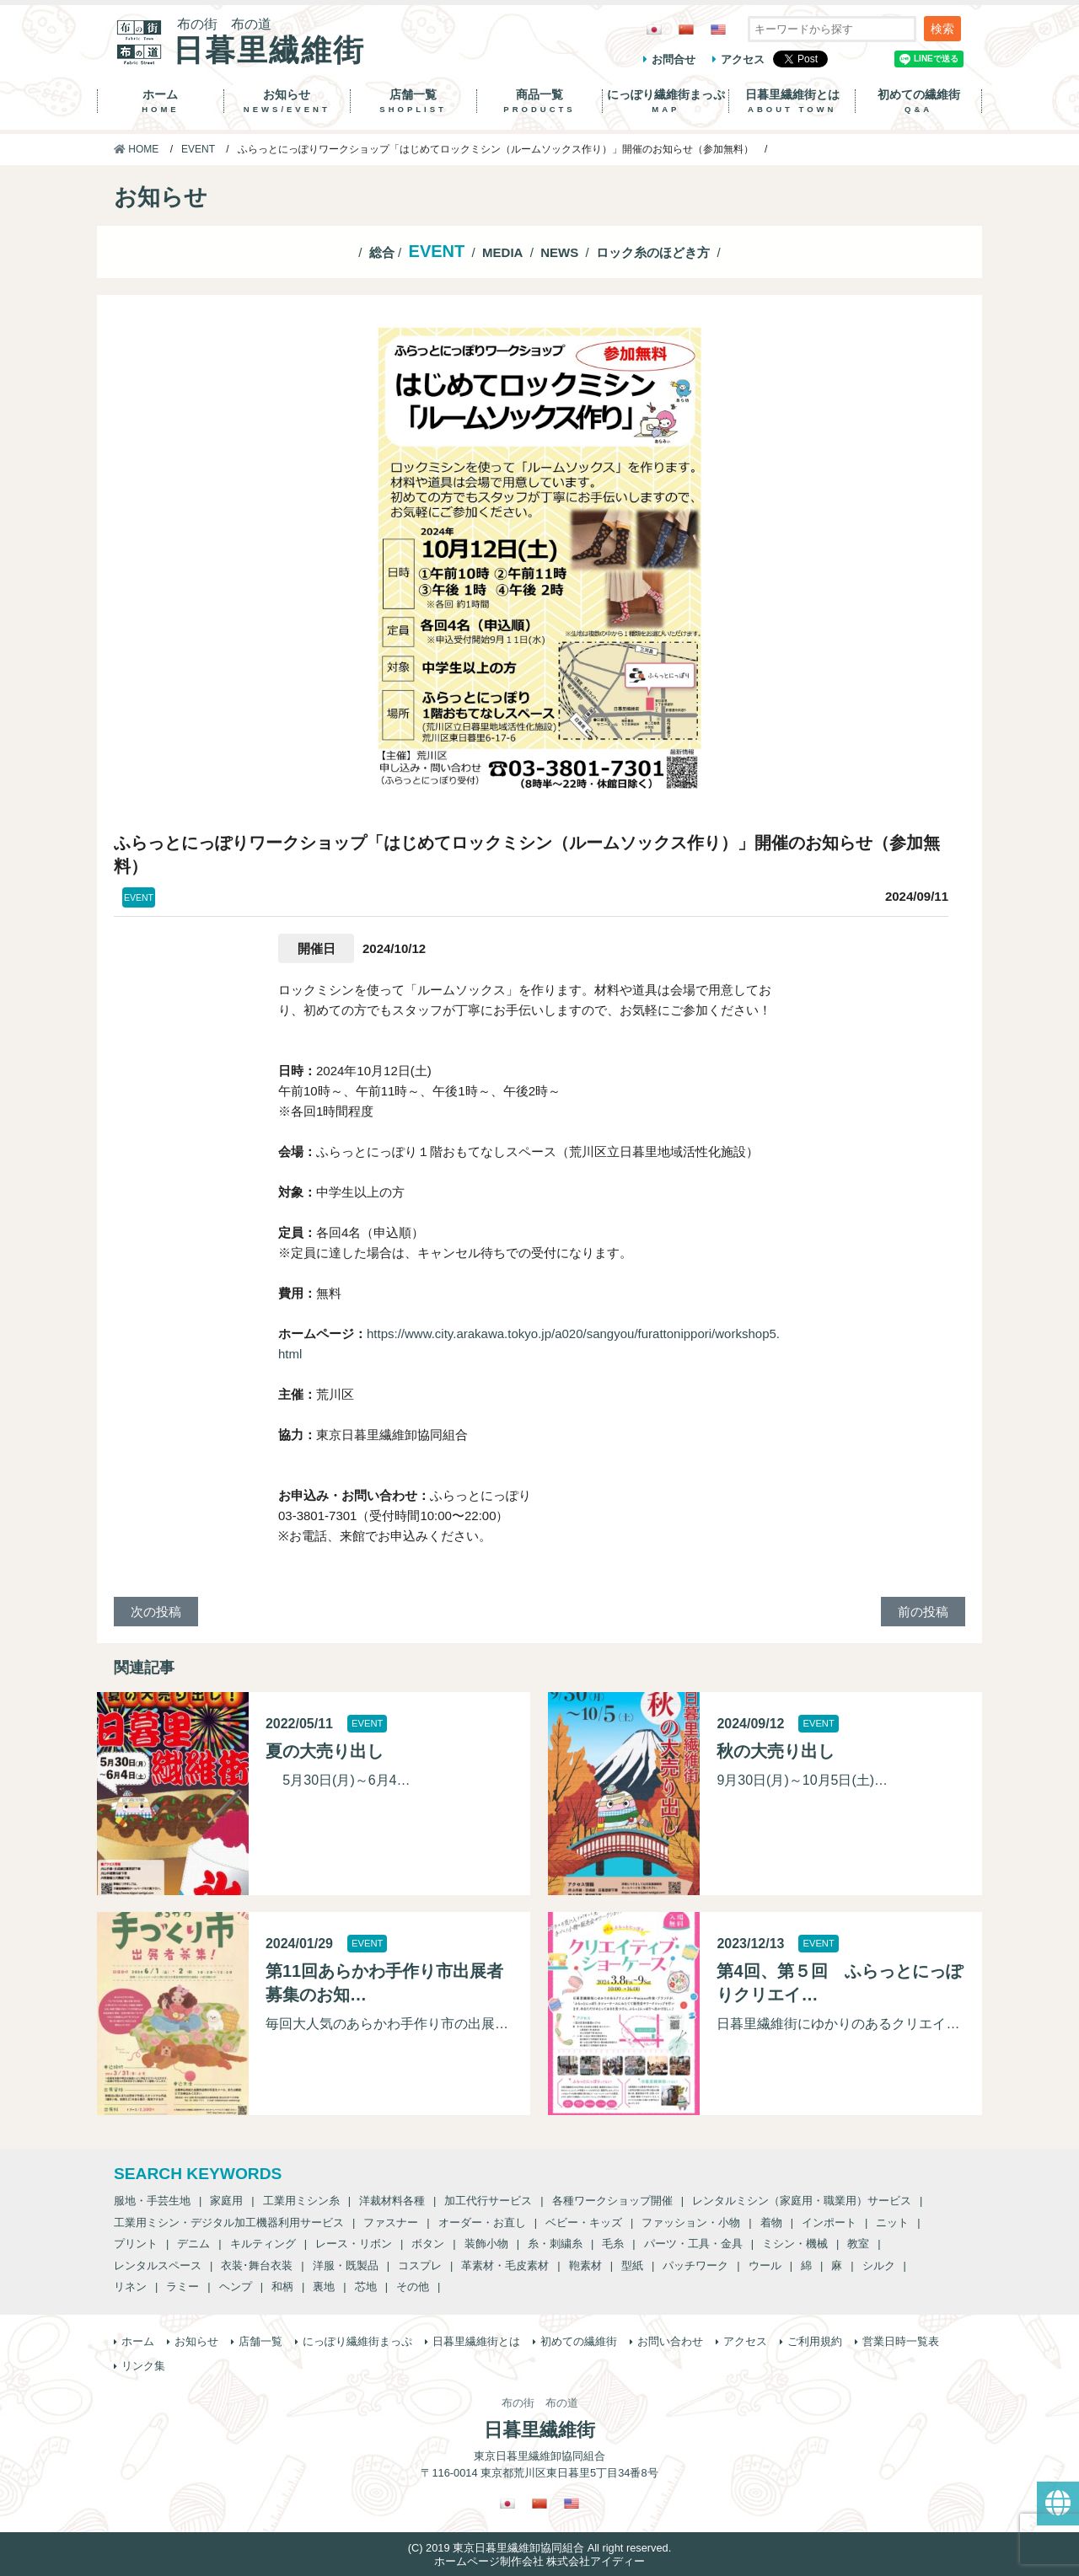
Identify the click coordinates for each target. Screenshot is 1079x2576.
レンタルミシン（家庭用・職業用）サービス (801, 2200)
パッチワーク (695, 2265)
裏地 (324, 2286)
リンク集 (143, 2365)
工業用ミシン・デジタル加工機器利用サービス (229, 2222)
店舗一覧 (413, 101)
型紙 (632, 2265)
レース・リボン (353, 2243)
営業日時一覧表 (900, 2341)
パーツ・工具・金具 (693, 2243)
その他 (412, 2286)
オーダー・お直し (482, 2222)
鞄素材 (585, 2265)
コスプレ (420, 2265)
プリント (136, 2243)
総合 (382, 252)
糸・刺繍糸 (555, 2243)
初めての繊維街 (918, 101)
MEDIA (502, 252)
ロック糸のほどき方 (653, 252)
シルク (878, 2265)
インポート (829, 2222)
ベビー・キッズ (583, 2222)
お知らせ (287, 101)
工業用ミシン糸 (301, 2200)
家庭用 (226, 2200)
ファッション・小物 (690, 2222)
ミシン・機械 (795, 2243)
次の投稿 (156, 1611)
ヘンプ (235, 2286)
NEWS (559, 252)
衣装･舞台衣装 (257, 2265)
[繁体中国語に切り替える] (686, 29)
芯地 (366, 2286)
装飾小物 (486, 2243)
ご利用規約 (814, 2341)
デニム (193, 2243)
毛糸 (613, 2243)
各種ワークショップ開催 (612, 2200)
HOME (136, 149)
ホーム (160, 101)
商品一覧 (540, 101)
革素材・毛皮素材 (505, 2265)
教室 (858, 2243)
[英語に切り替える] (718, 29)
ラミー (182, 2286)
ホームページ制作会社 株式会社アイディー (540, 2561)
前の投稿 (923, 1611)
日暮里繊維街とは (792, 101)
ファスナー (390, 2222)
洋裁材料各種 (392, 2200)
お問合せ (673, 59)
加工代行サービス (488, 2200)
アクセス (743, 59)
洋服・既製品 (345, 2265)
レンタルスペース (157, 2265)
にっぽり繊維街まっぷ (665, 101)
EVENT (198, 149)
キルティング (263, 2243)
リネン (130, 2286)
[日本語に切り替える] (654, 29)
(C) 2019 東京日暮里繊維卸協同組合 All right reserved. (539, 2547)
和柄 (282, 2286)
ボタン (427, 2243)
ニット (892, 2222)
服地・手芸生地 (152, 2200)
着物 (771, 2222)
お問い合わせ (670, 2341)
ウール (765, 2265)
